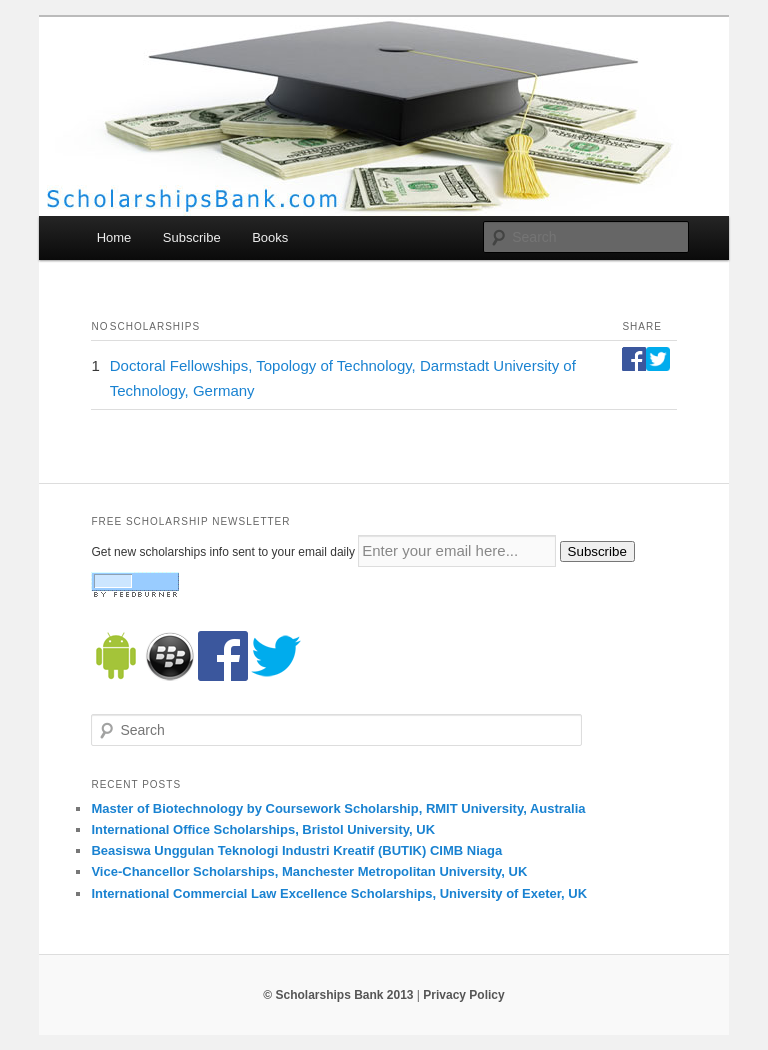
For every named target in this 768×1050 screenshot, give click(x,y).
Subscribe (192, 237)
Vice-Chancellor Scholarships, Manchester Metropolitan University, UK (309, 871)
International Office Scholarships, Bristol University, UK (263, 829)
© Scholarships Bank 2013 (338, 995)
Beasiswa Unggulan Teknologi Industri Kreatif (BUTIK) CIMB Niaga (296, 850)
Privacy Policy (463, 995)
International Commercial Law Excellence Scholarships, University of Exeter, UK (339, 893)
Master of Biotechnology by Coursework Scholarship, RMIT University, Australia (338, 808)
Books (270, 237)
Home (114, 237)
